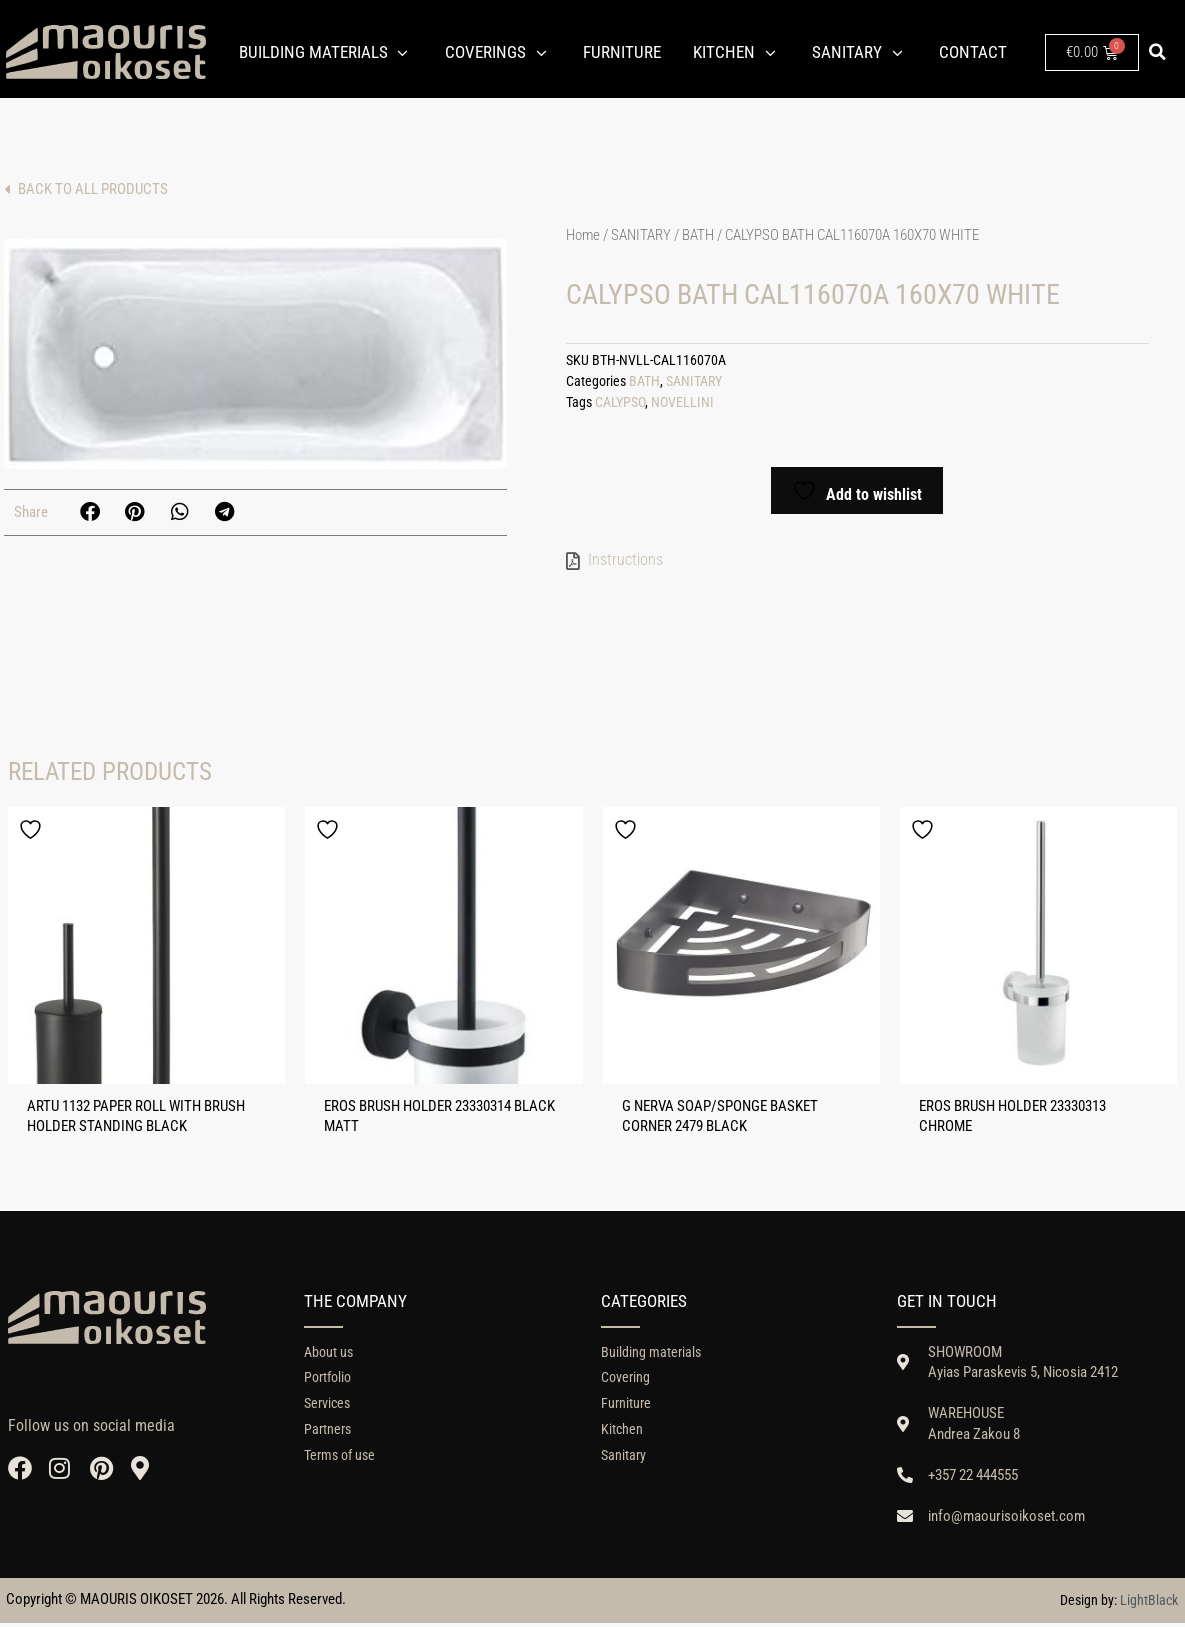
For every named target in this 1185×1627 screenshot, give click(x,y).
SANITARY (641, 235)
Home (583, 235)
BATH (698, 235)
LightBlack (1149, 1604)
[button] (1158, 52)
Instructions (625, 559)
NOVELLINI (682, 402)
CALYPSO (620, 402)
